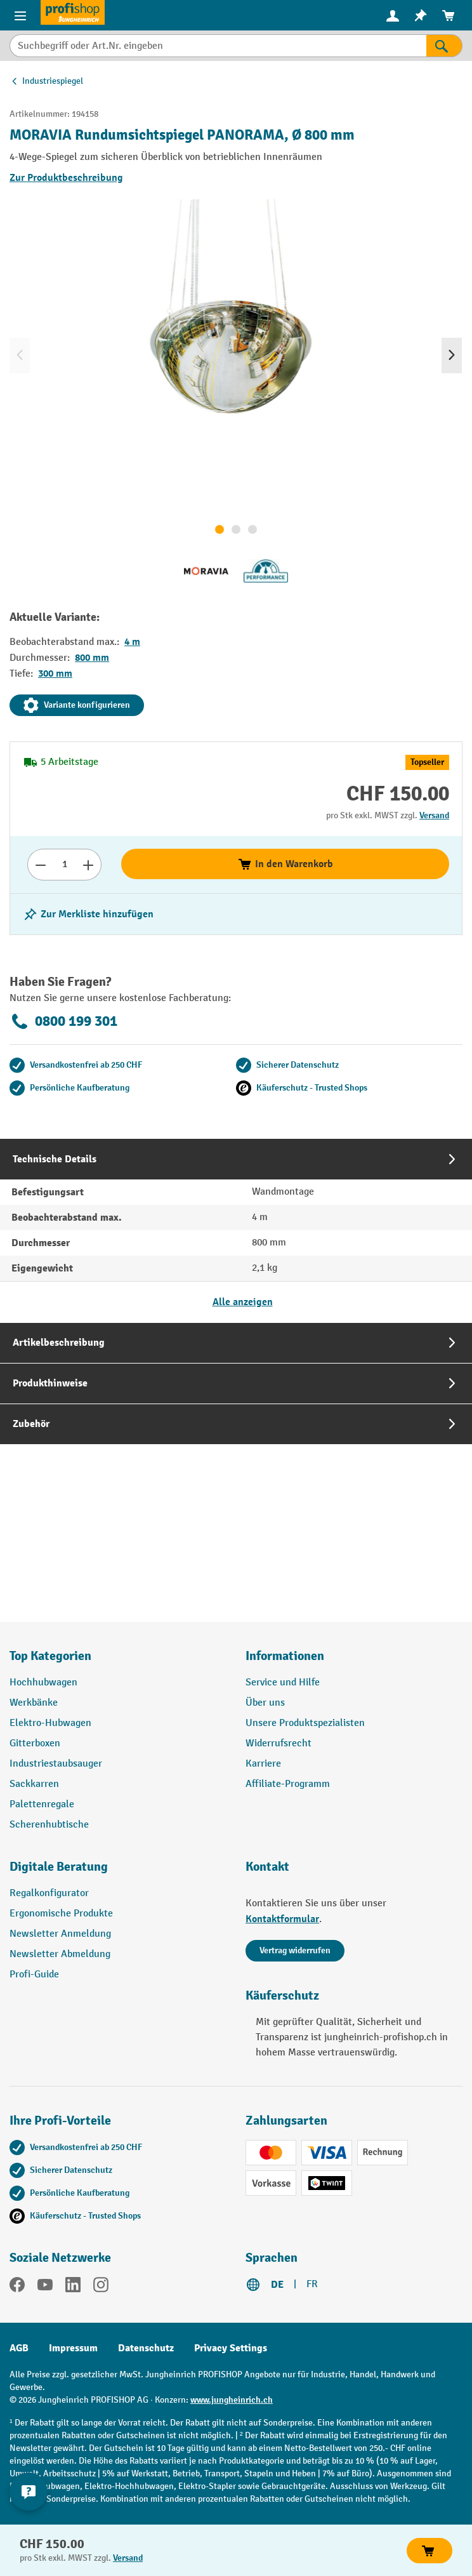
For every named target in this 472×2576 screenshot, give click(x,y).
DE (277, 2284)
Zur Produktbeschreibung (66, 177)
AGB (19, 2348)
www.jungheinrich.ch (231, 2399)
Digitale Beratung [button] (59, 1867)
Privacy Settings (230, 2348)
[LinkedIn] (73, 2287)
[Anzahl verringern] (40, 864)
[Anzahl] (64, 864)
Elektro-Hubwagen (50, 1723)
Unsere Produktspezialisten (305, 1723)
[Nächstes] (452, 355)
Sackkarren (34, 1784)
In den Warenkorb (285, 864)
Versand (434, 815)
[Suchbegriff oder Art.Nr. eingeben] (218, 45)
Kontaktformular (282, 1919)
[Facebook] (17, 2287)
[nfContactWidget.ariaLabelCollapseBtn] (29, 2492)
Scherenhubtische (49, 1825)
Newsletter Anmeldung (60, 1934)
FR (312, 2284)
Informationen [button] (285, 1656)
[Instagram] (100, 2287)
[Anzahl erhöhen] (88, 864)
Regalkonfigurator (49, 1893)
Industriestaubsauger (56, 1764)
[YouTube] (45, 2287)
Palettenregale (42, 1804)
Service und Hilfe (283, 1682)
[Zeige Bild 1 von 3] (219, 529)
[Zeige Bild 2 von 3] (236, 529)
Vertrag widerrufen (295, 1950)
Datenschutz (146, 2348)
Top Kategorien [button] (50, 1656)
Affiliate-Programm (288, 1784)
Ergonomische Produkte (61, 1914)
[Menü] (20, 15)
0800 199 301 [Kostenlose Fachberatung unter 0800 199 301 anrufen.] (63, 1021)
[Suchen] (444, 45)
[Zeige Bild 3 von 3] (252, 529)
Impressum (73, 2348)
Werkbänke (34, 1703)
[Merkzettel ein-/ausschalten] (88, 914)
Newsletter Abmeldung (60, 1954)
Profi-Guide (34, 1975)
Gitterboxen (35, 1743)
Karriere (263, 1764)
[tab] (236, 1230)
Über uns (265, 1703)
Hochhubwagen (43, 1682)
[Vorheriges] (20, 355)
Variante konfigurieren (76, 705)
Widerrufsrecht (278, 1743)
